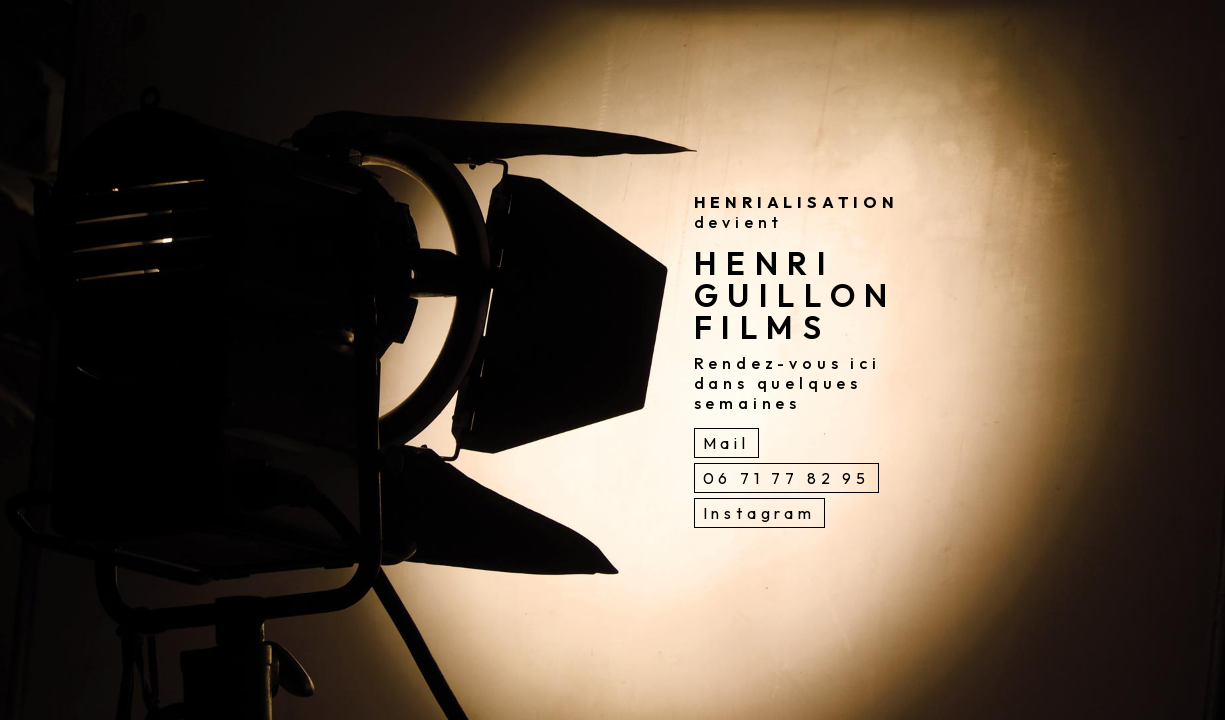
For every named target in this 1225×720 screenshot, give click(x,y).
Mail (726, 443)
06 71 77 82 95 (786, 478)
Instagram (759, 513)
